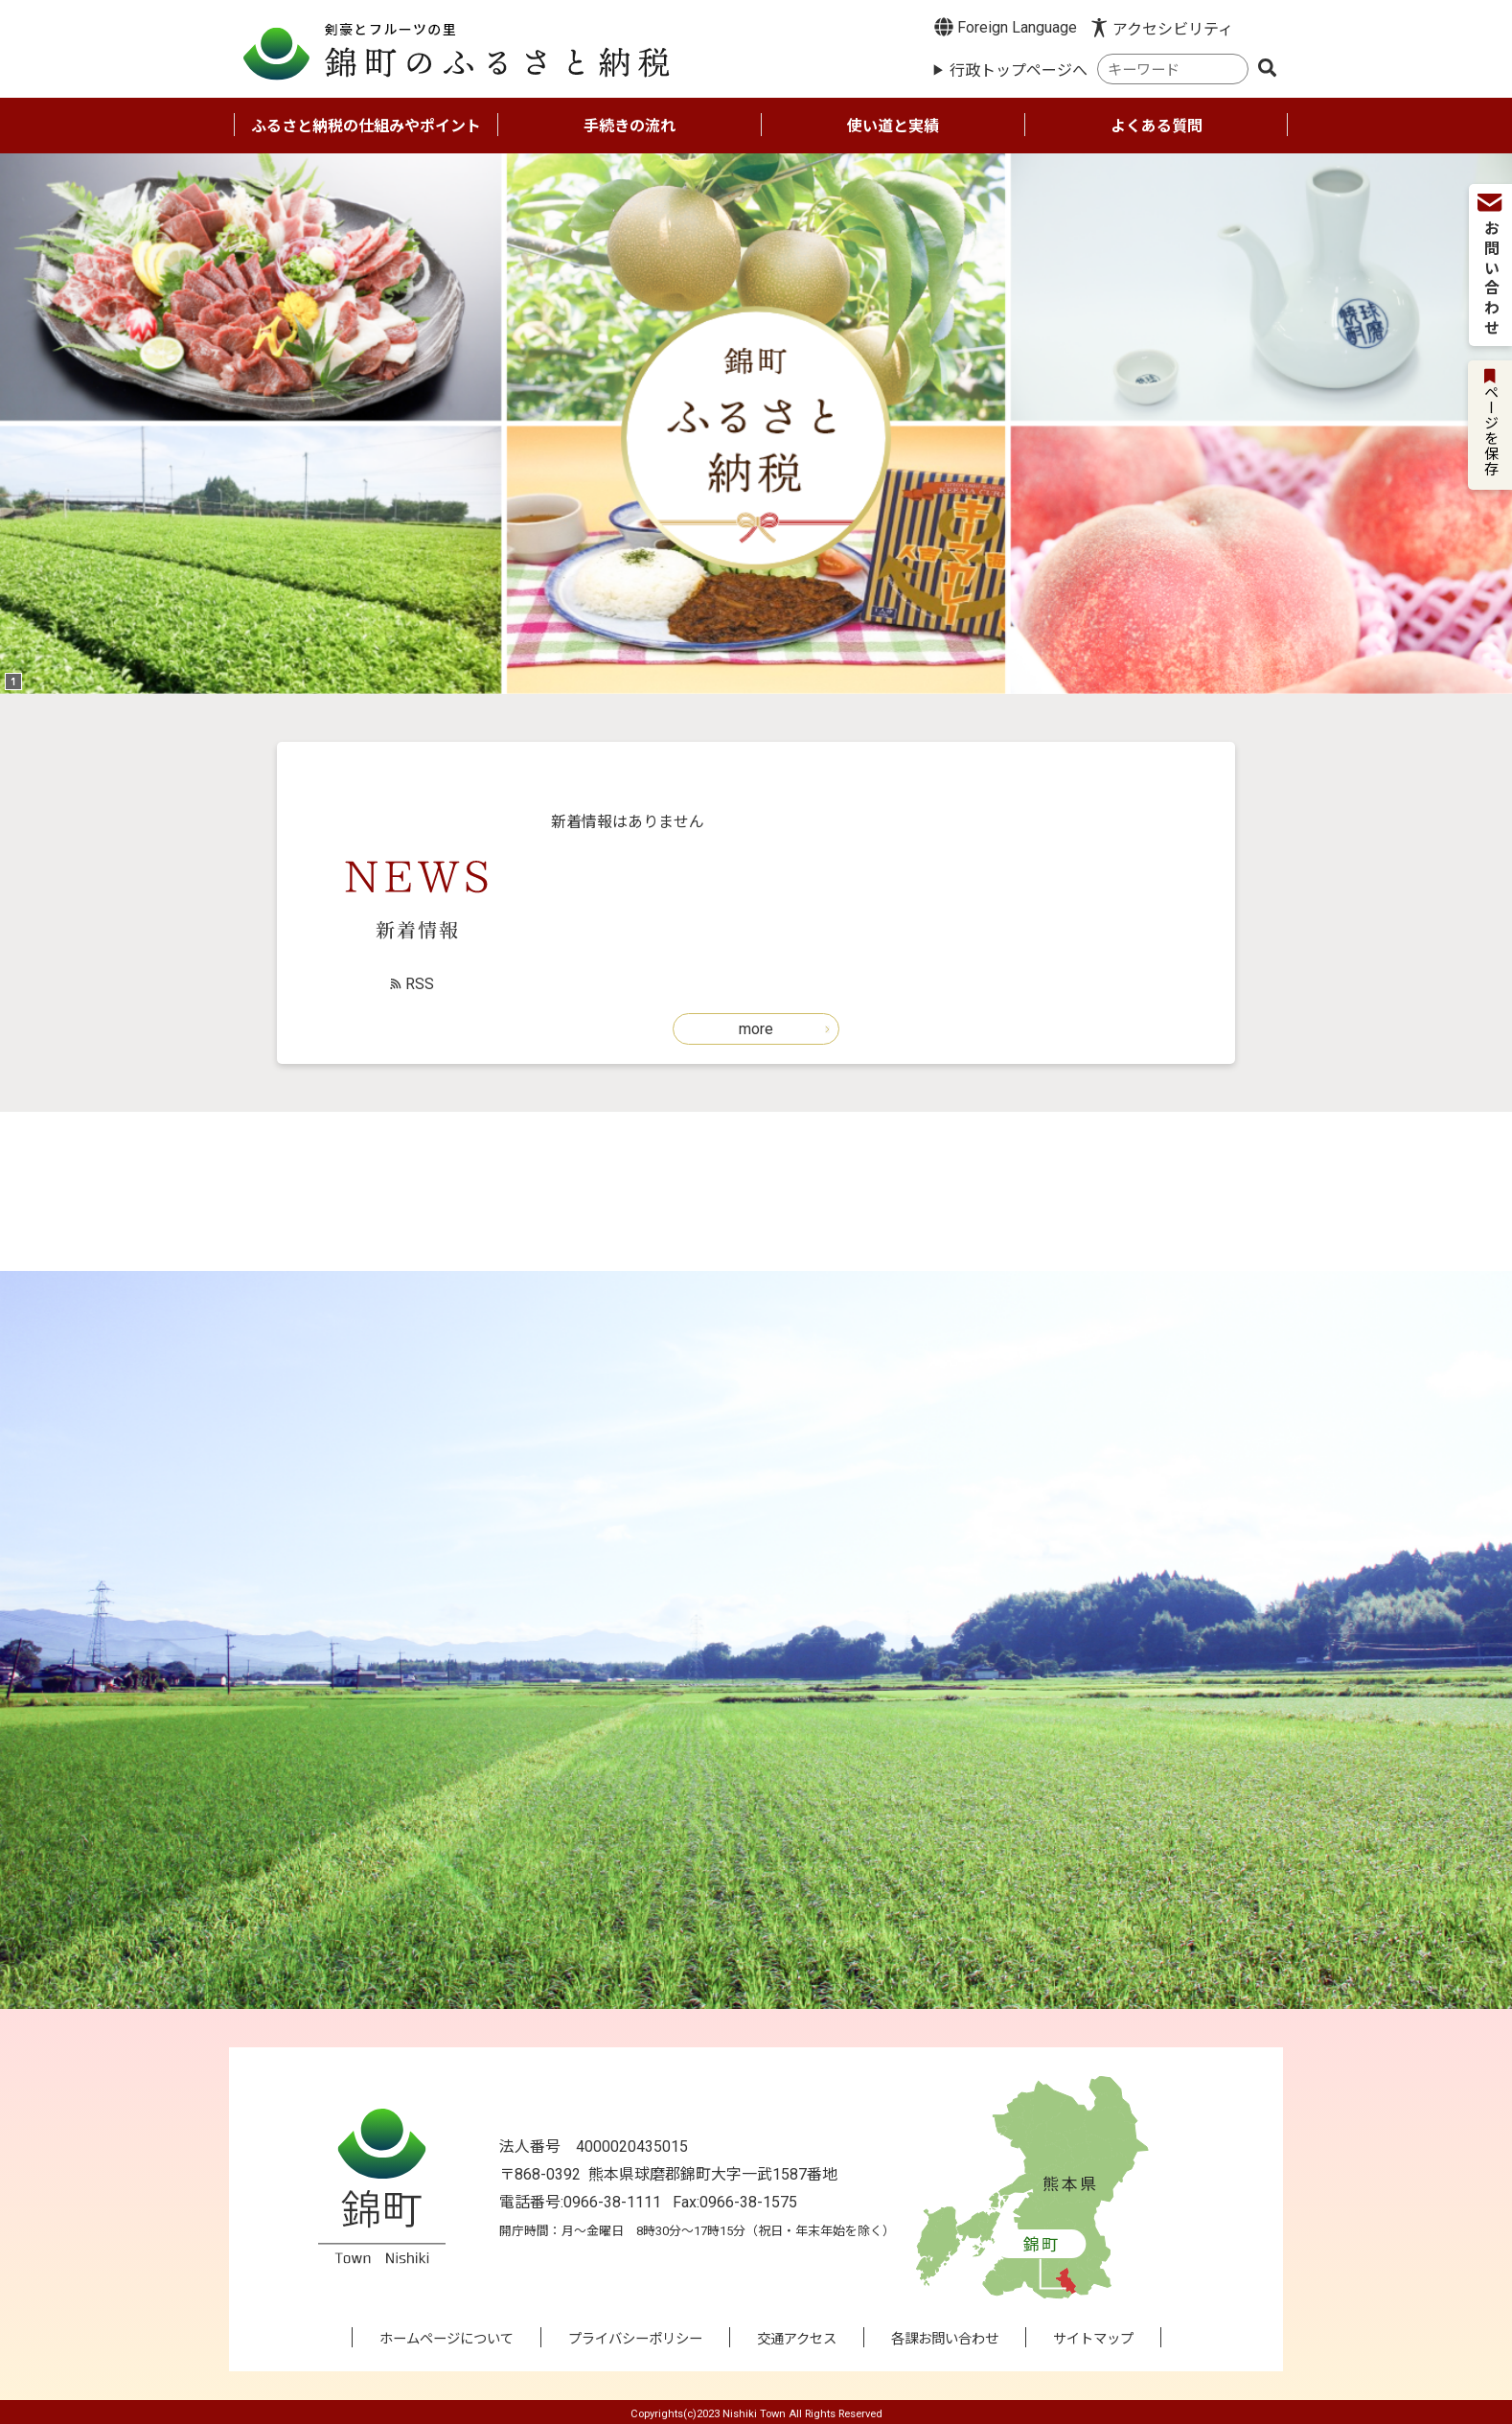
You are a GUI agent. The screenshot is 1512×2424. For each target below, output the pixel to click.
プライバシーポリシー (635, 2339)
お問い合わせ (1490, 266)
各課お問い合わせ (944, 2339)
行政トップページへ (1019, 70)
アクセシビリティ (1172, 29)
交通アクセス (796, 2339)
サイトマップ (1093, 2339)
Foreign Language (1005, 26)
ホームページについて (446, 2339)
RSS (419, 984)
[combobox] (1173, 69)
